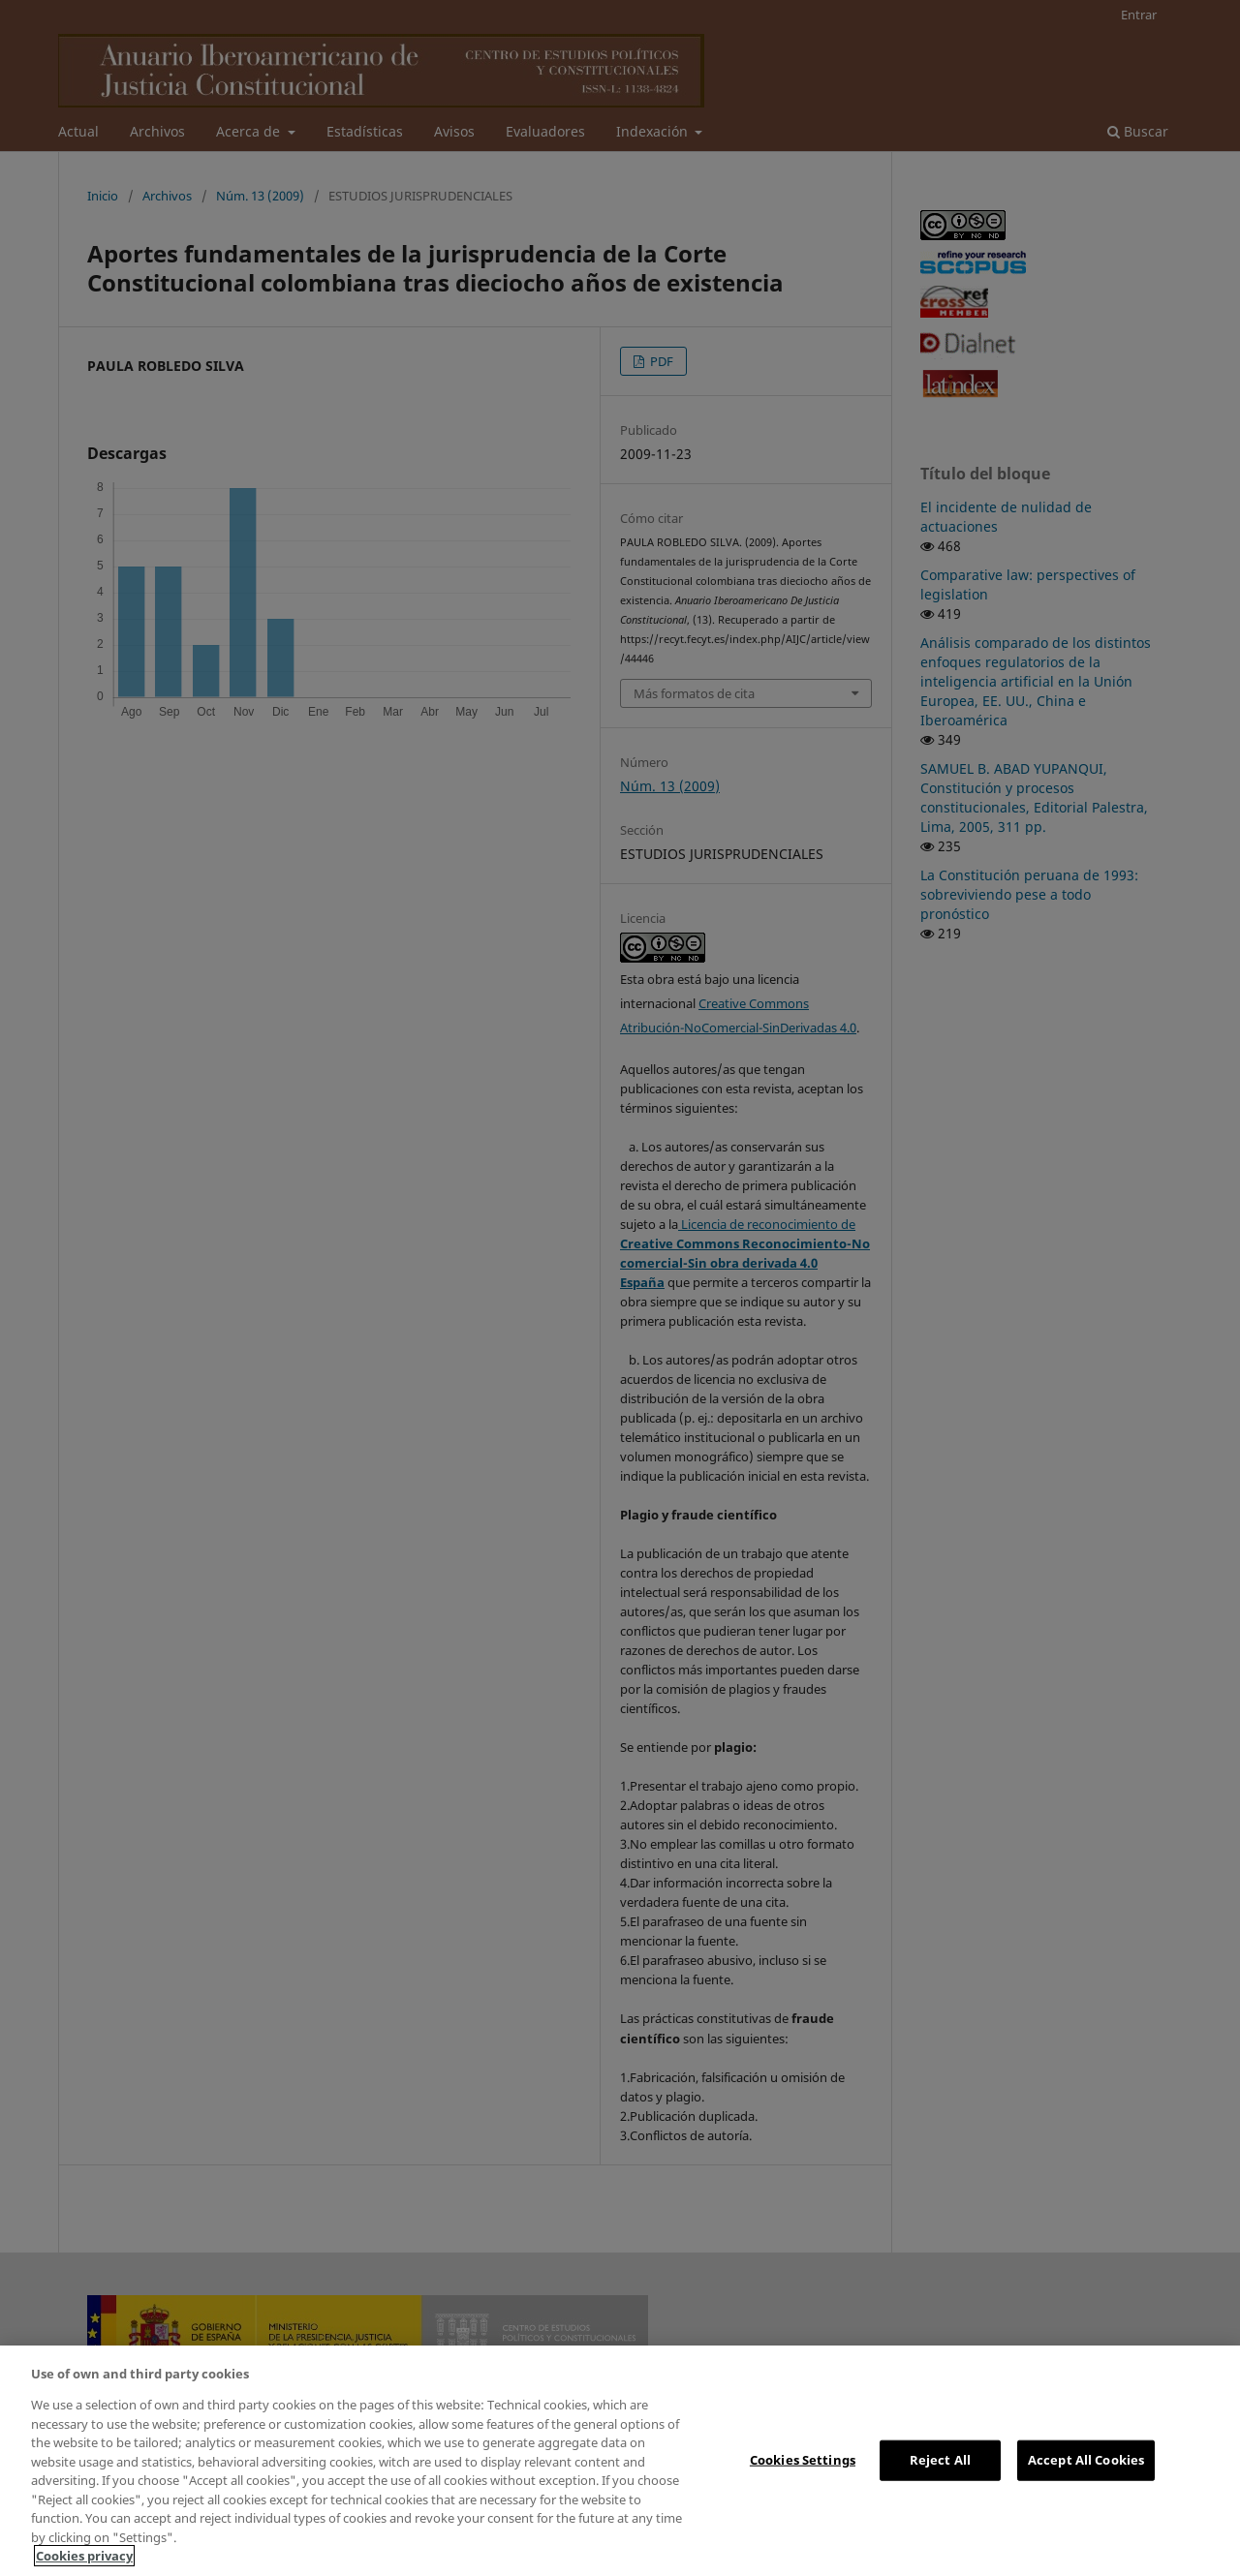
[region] (620, 2461)
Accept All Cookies (1086, 2460)
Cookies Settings (802, 2460)
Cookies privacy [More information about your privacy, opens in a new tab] (84, 2555)
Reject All (940, 2460)
